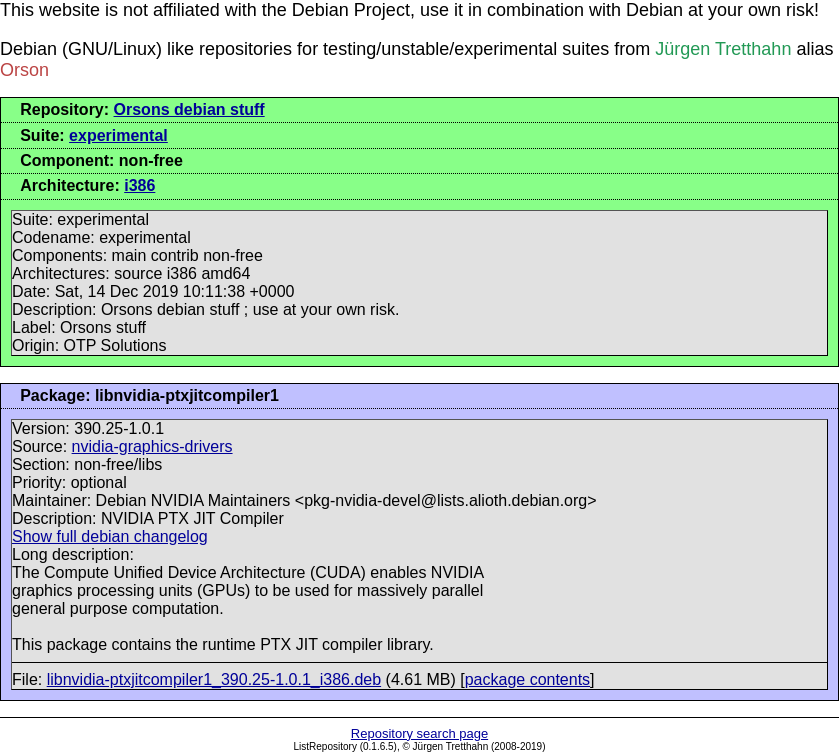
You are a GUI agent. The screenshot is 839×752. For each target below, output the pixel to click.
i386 (139, 185)
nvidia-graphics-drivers (152, 446)
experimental (118, 135)
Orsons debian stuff (189, 109)
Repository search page (419, 733)
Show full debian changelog (110, 536)
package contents (527, 679)
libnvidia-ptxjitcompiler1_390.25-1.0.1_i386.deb (214, 679)
